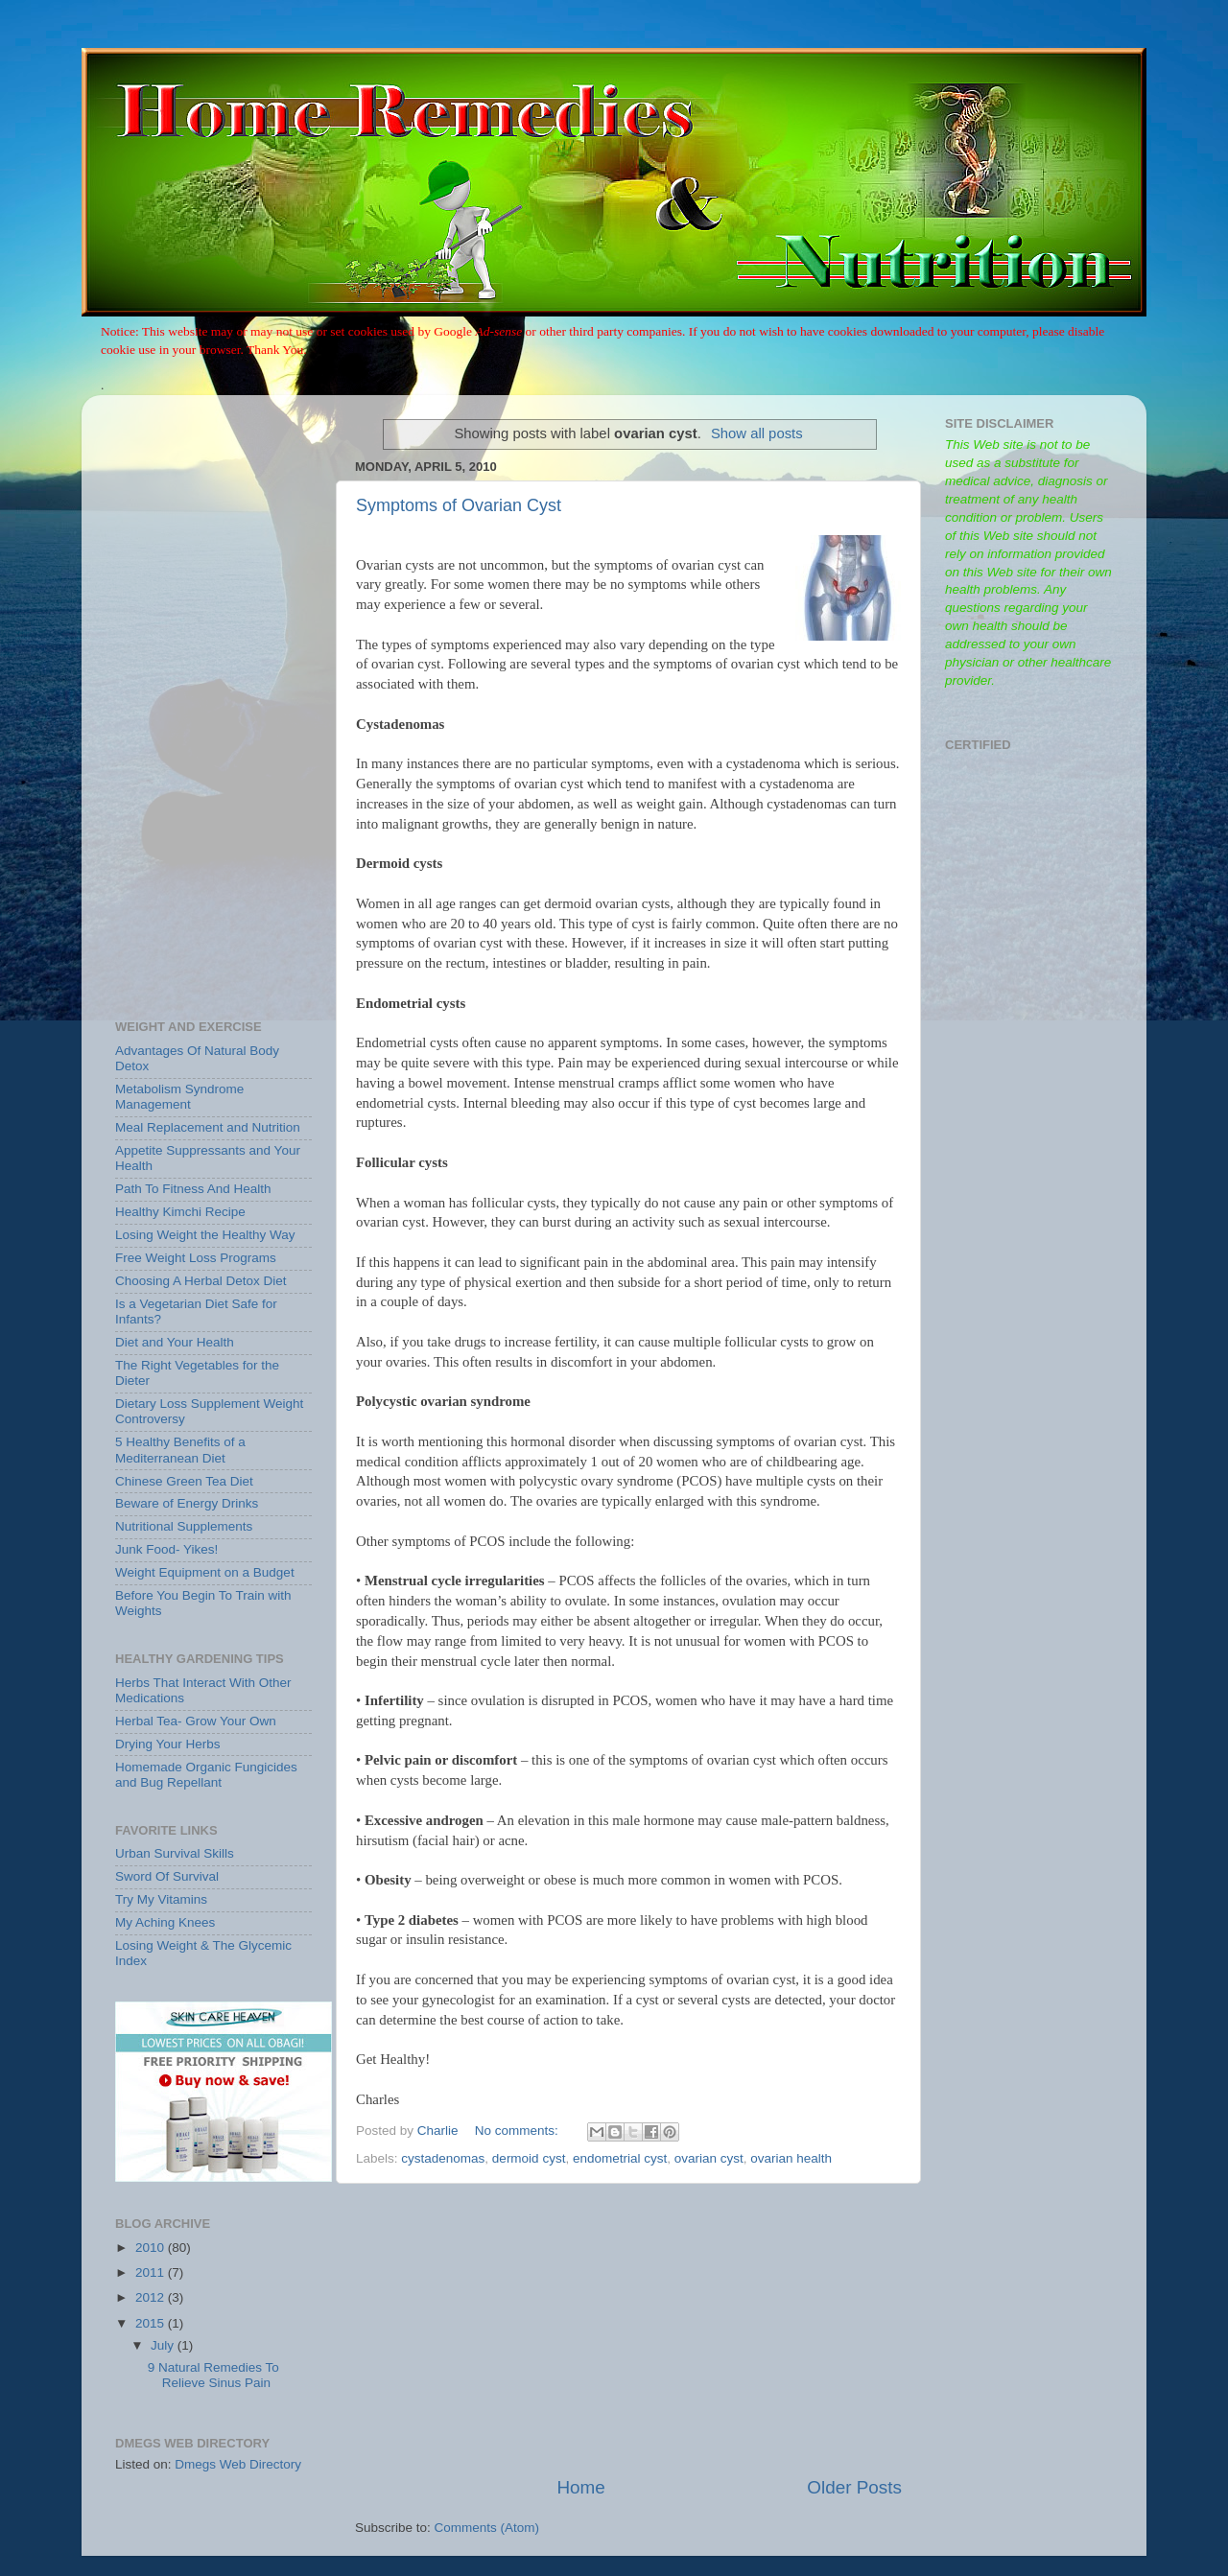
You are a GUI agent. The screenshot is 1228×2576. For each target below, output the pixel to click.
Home (580, 2487)
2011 (151, 2272)
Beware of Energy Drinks (186, 1503)
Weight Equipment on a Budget (205, 1572)
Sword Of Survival (167, 1876)
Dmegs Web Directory (238, 2464)
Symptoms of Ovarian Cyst (458, 505)
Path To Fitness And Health (193, 1189)
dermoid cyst (529, 2158)
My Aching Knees (165, 1922)
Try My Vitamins (161, 1899)
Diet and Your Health (174, 1342)
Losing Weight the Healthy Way (205, 1235)
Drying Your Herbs (168, 1744)
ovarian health (791, 2158)
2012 (151, 2297)
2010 (151, 2247)
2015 (151, 2323)
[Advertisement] (628, 2329)
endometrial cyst (620, 2158)
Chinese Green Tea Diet (184, 1481)
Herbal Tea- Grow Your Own (195, 1721)
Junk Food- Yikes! (166, 1549)
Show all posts (757, 433)
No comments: (518, 2130)
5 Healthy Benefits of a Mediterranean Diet (180, 1449)
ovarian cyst (709, 2158)
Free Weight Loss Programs (195, 1258)
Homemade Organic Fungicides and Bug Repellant (206, 1775)
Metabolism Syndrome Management (179, 1097)
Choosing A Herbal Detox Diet (201, 1281)
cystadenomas (442, 2158)
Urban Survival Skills (174, 1853)
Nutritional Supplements (183, 1526)
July (164, 2345)
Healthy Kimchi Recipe (180, 1212)
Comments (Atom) (487, 2527)
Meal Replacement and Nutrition (207, 1127)
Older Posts (854, 2487)
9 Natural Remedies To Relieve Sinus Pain (213, 2375)
